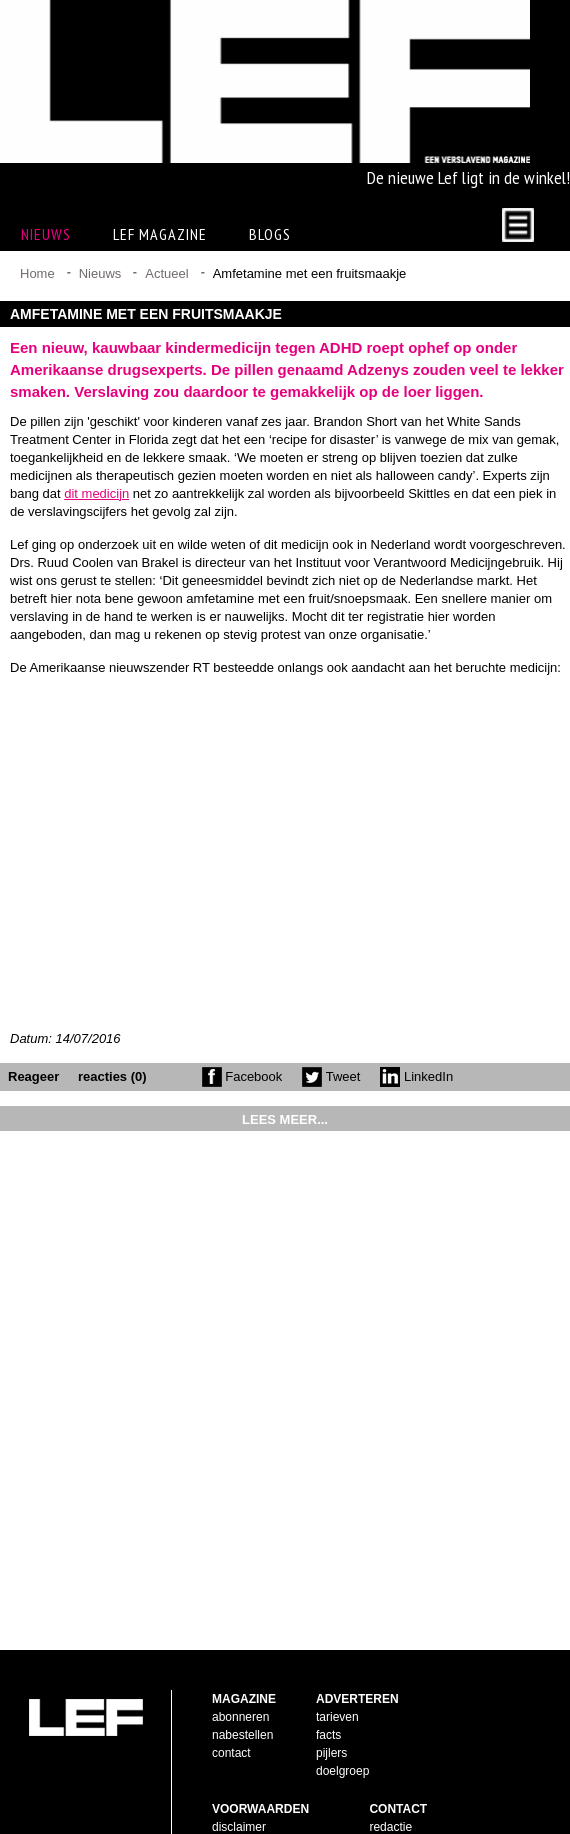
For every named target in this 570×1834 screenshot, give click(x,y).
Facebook (242, 1076)
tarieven (337, 1621)
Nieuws (100, 273)
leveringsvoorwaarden (270, 1767)
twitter (385, 1767)
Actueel (166, 273)
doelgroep (342, 1675)
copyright (236, 1749)
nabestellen (242, 1639)
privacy (231, 1785)
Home (37, 273)
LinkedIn (416, 1076)
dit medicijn (96, 493)
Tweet (331, 1076)
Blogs (270, 234)
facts (328, 1639)
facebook (393, 1749)
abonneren (240, 1621)
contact (231, 1657)
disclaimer (239, 1731)
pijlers (331, 1657)
